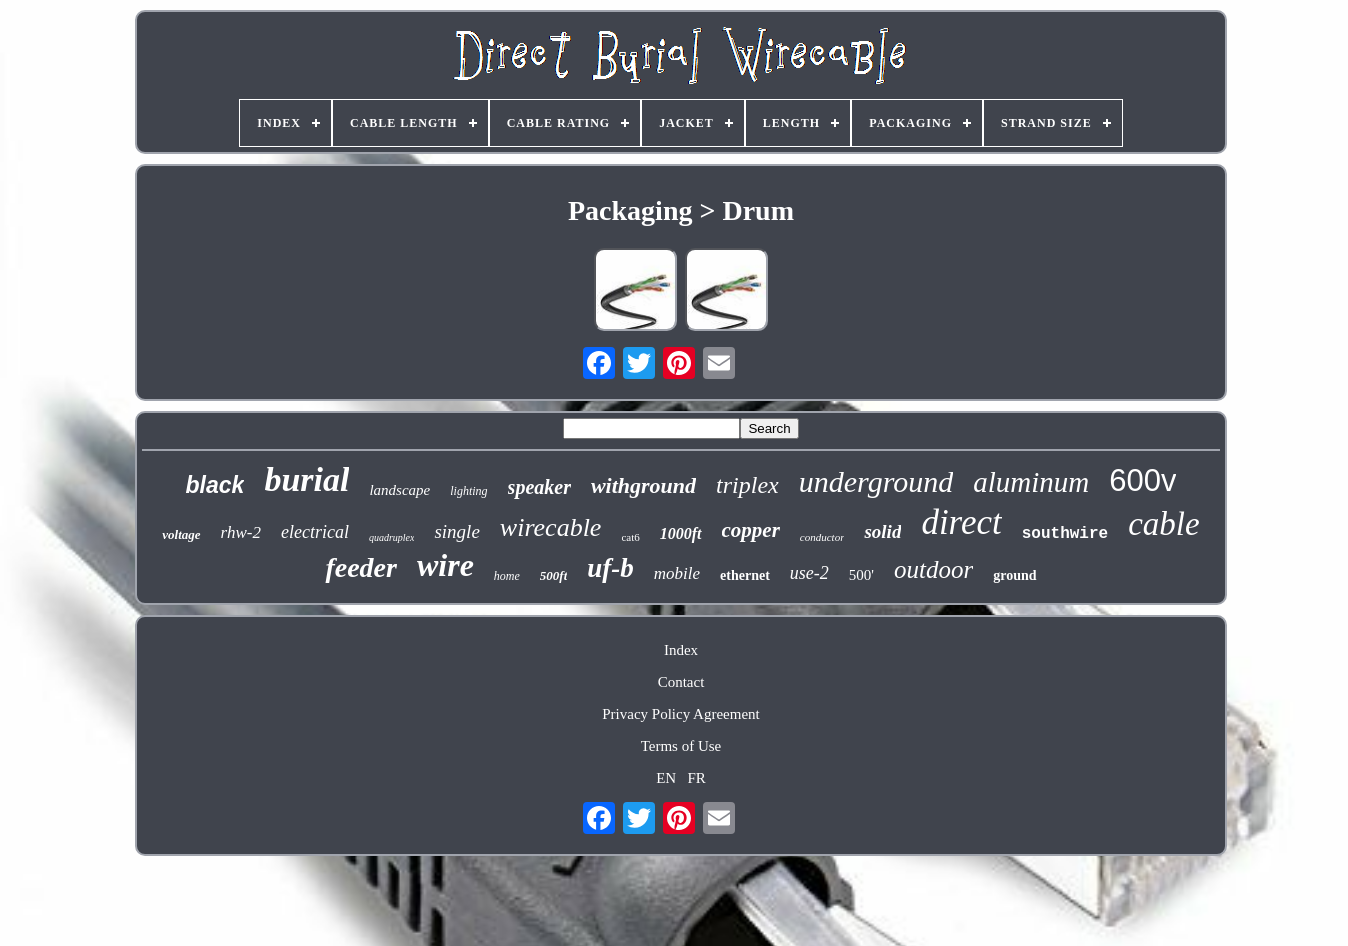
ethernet (745, 575)
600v (1142, 480)
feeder (361, 567)
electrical (315, 532)
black (215, 485)
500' (861, 575)
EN (666, 778)
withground (643, 485)
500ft (553, 575)
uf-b (610, 568)
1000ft (681, 533)
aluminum (1031, 482)
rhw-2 (241, 532)
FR (696, 778)
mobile (677, 573)
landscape (399, 490)
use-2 (809, 573)
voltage (181, 534)
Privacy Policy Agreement (680, 714)
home (507, 576)
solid (882, 531)
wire (445, 565)
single (456, 531)
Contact (681, 682)
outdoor (933, 569)
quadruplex (392, 537)
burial (306, 479)
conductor (822, 537)
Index (681, 650)
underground (876, 481)
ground (1014, 575)
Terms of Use (681, 746)
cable (1163, 524)
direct (961, 522)
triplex (747, 485)
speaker (539, 487)
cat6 (630, 537)
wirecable (551, 527)
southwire (1065, 534)
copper (751, 530)
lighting (468, 491)
